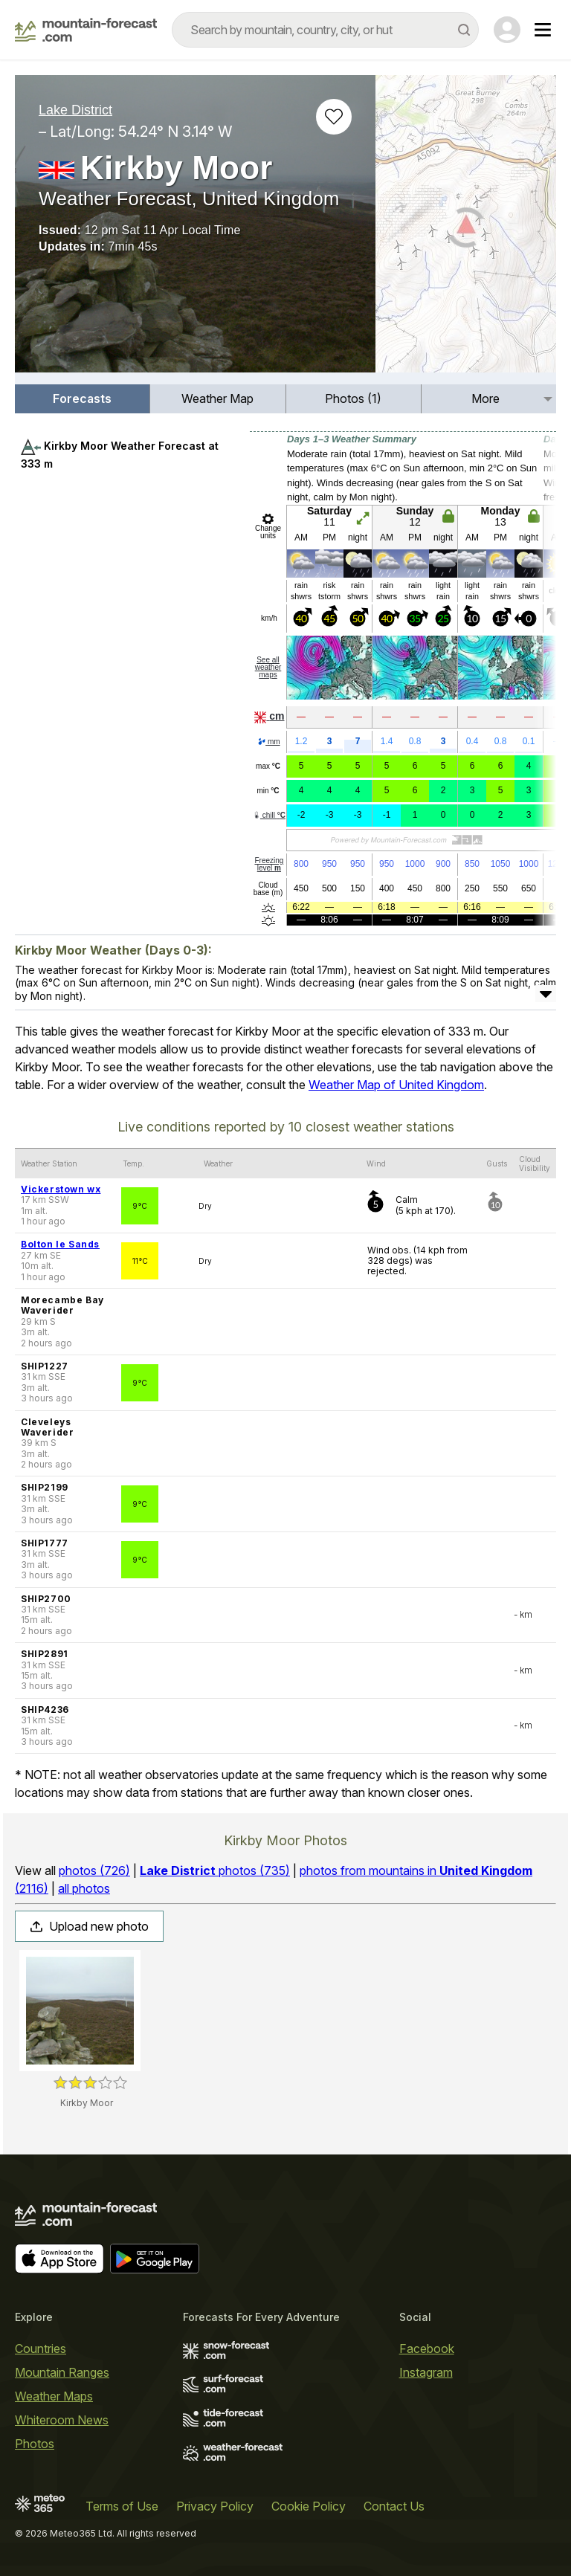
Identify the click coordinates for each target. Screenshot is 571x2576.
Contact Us (394, 2506)
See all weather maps (268, 667)
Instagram (426, 2372)
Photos (34, 2443)
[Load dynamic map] (465, 229)
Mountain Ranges (62, 2372)
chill (269, 815)
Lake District (75, 110)
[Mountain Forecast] (86, 30)
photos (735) (215, 1870)
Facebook (426, 2348)
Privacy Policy (215, 2506)
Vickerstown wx (60, 1189)
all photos (84, 1888)
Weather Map (217, 398)
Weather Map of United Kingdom (396, 1084)
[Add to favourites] (334, 117)
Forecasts (82, 398)
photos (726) (94, 1870)
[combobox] (325, 30)
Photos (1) (353, 398)
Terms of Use (122, 2506)
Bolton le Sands (60, 1244)
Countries (40, 2348)
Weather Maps (54, 2396)
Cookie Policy (308, 2506)
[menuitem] (82, 398)
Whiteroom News (62, 2419)
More (485, 398)
